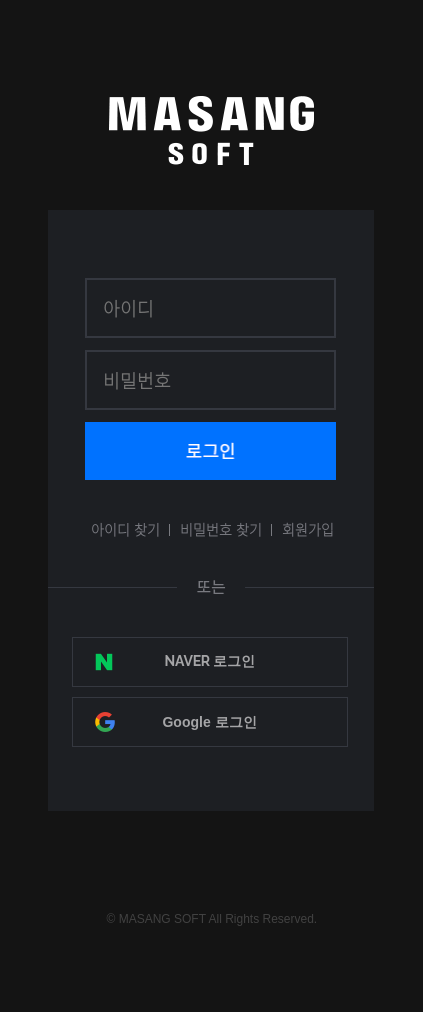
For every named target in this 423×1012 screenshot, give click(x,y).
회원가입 (308, 529)
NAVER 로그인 (210, 661)
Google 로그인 (209, 722)
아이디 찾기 (125, 529)
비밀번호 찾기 (221, 529)
